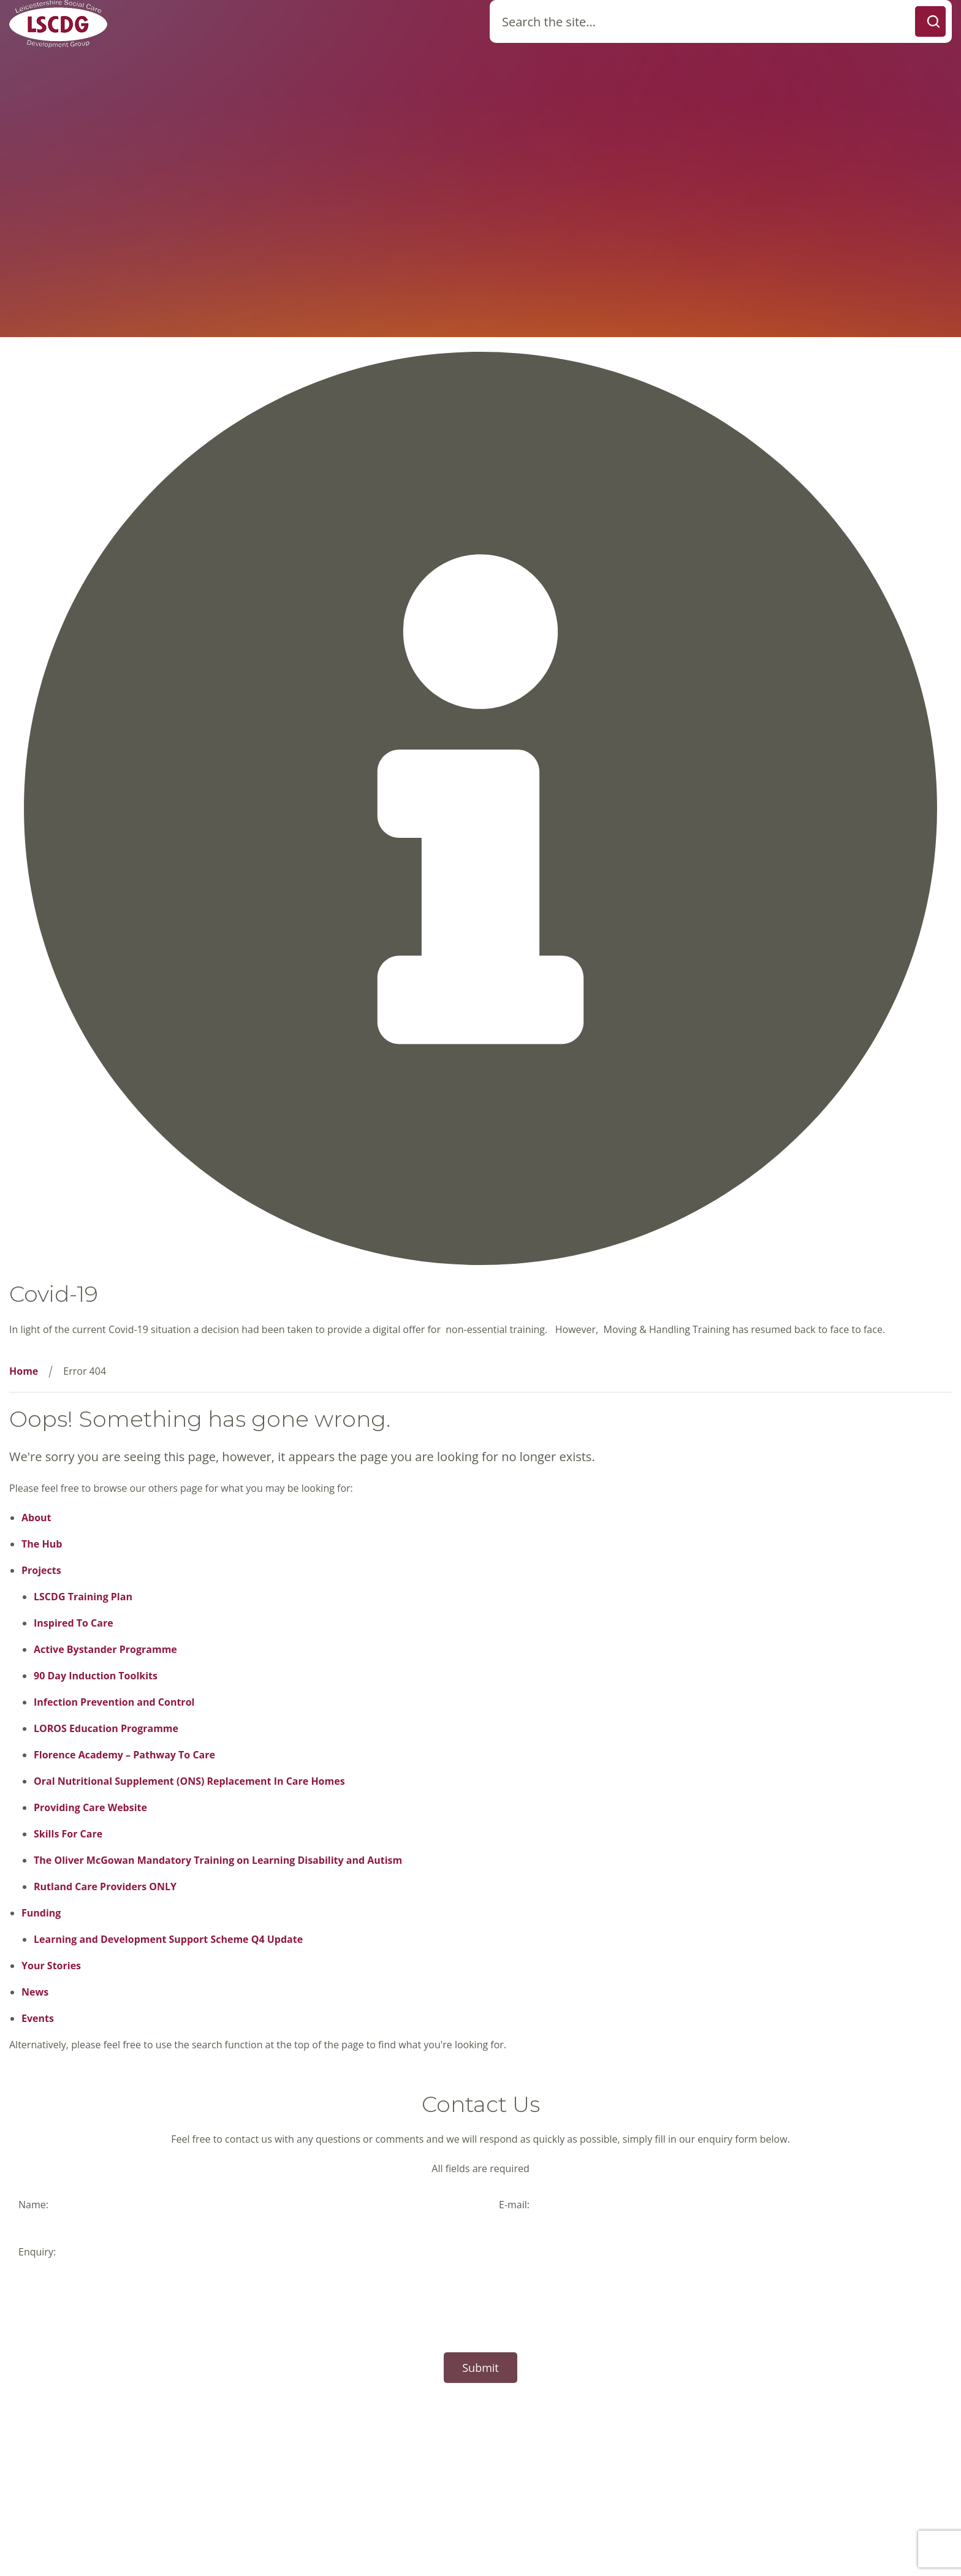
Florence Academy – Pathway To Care (124, 1754)
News (34, 1992)
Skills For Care (68, 1834)
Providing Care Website (90, 1807)
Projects (41, 1570)
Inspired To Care (73, 1623)
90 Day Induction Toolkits (96, 1675)
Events (37, 2018)
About (36, 1517)
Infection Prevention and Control (114, 1702)
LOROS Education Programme (106, 1728)
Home (23, 1371)
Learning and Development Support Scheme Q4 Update (168, 1939)
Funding (41, 1913)
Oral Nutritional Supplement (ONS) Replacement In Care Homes (189, 1781)
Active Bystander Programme (105, 1649)
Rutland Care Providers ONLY (105, 1886)
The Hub (41, 1544)
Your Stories (51, 1965)
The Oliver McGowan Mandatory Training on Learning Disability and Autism (218, 1860)
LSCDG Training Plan (83, 1596)
